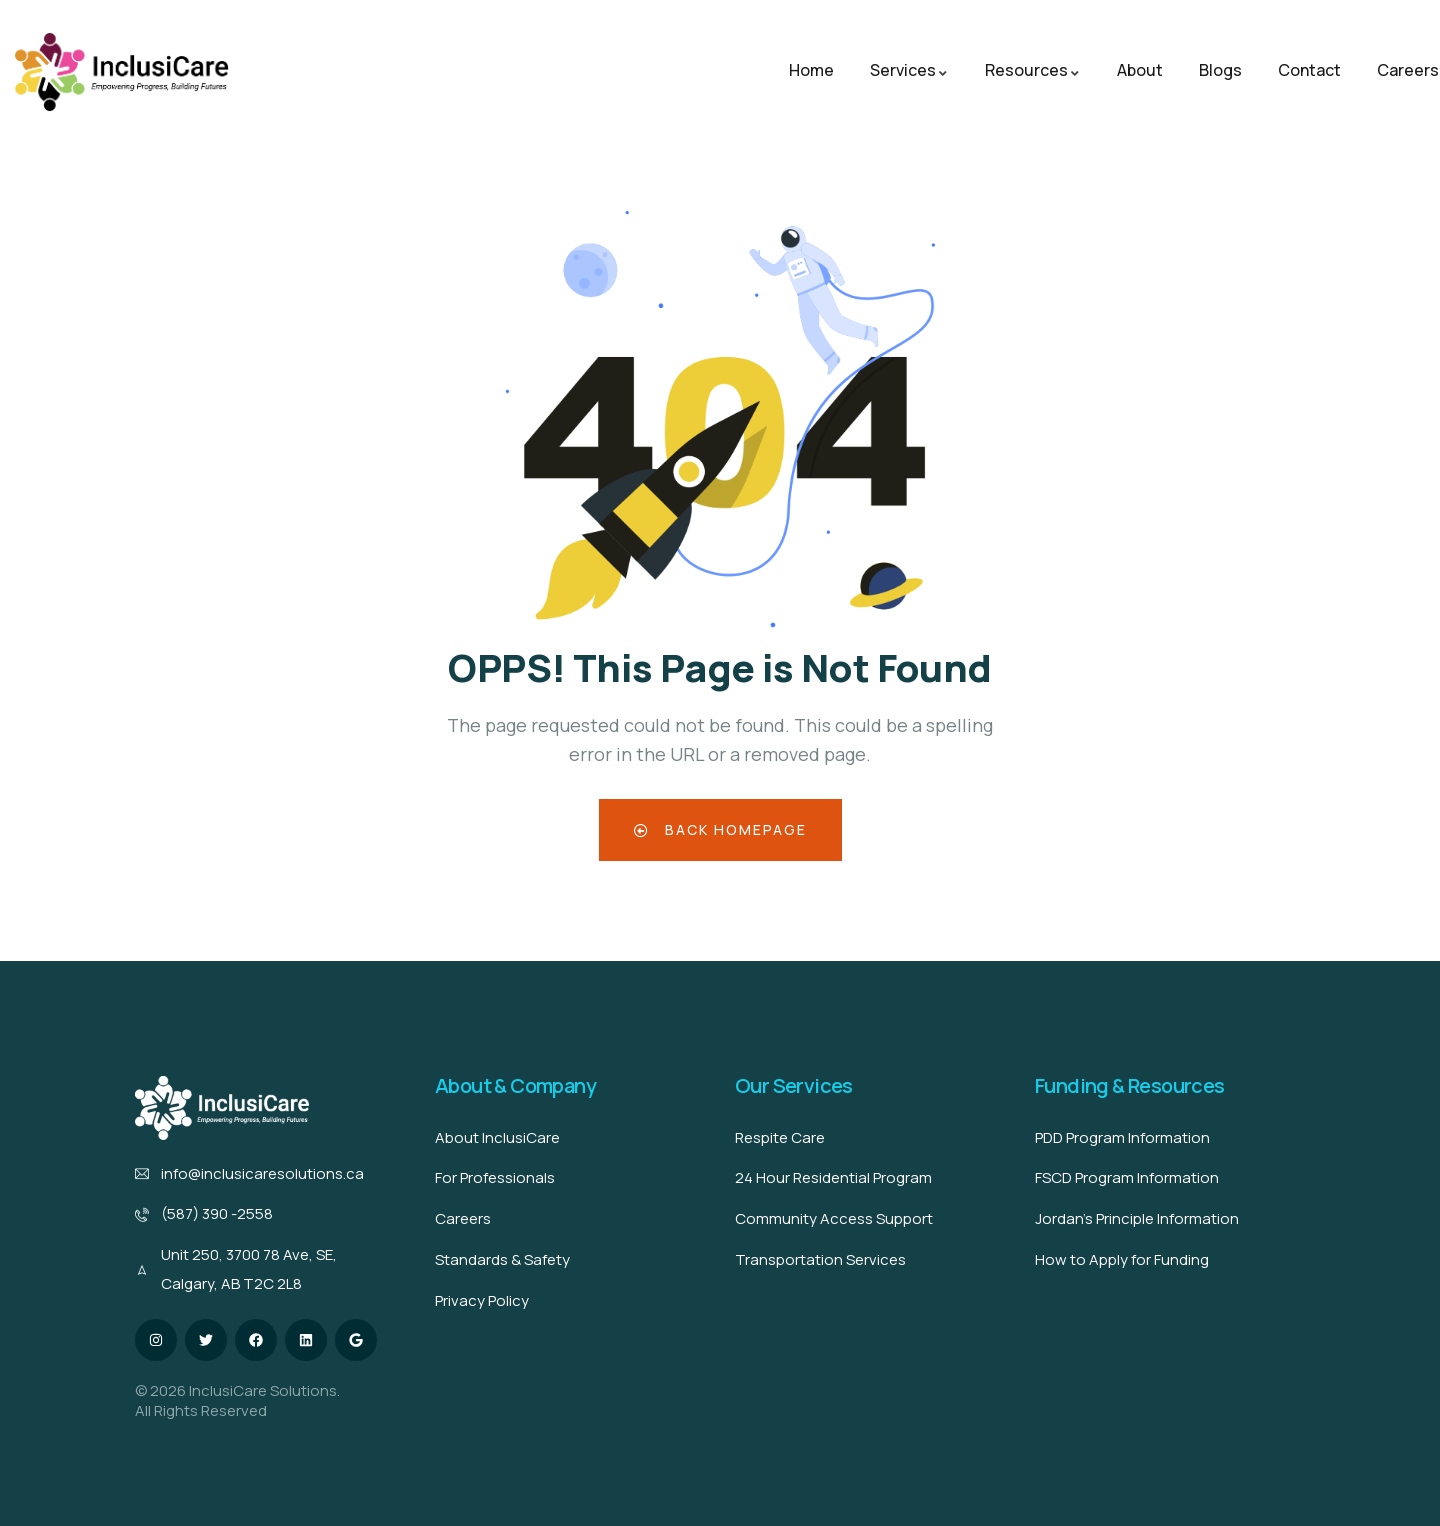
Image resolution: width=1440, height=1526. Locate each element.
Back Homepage (720, 829)
